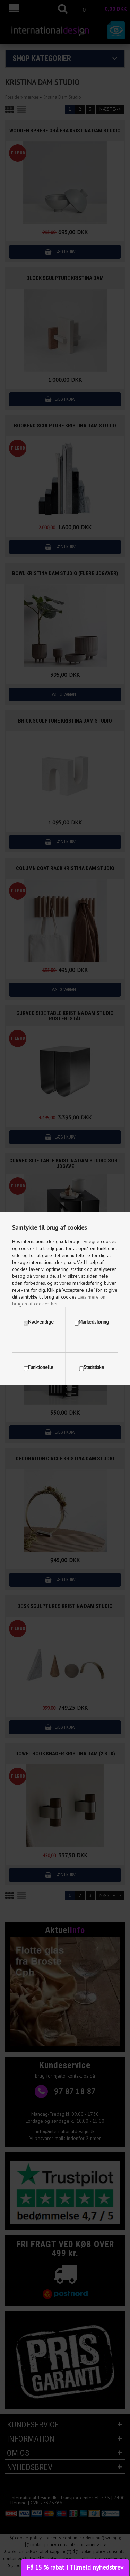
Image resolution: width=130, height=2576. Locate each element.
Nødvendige (41, 1321)
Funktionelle (40, 1367)
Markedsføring (94, 1321)
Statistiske (94, 1367)
